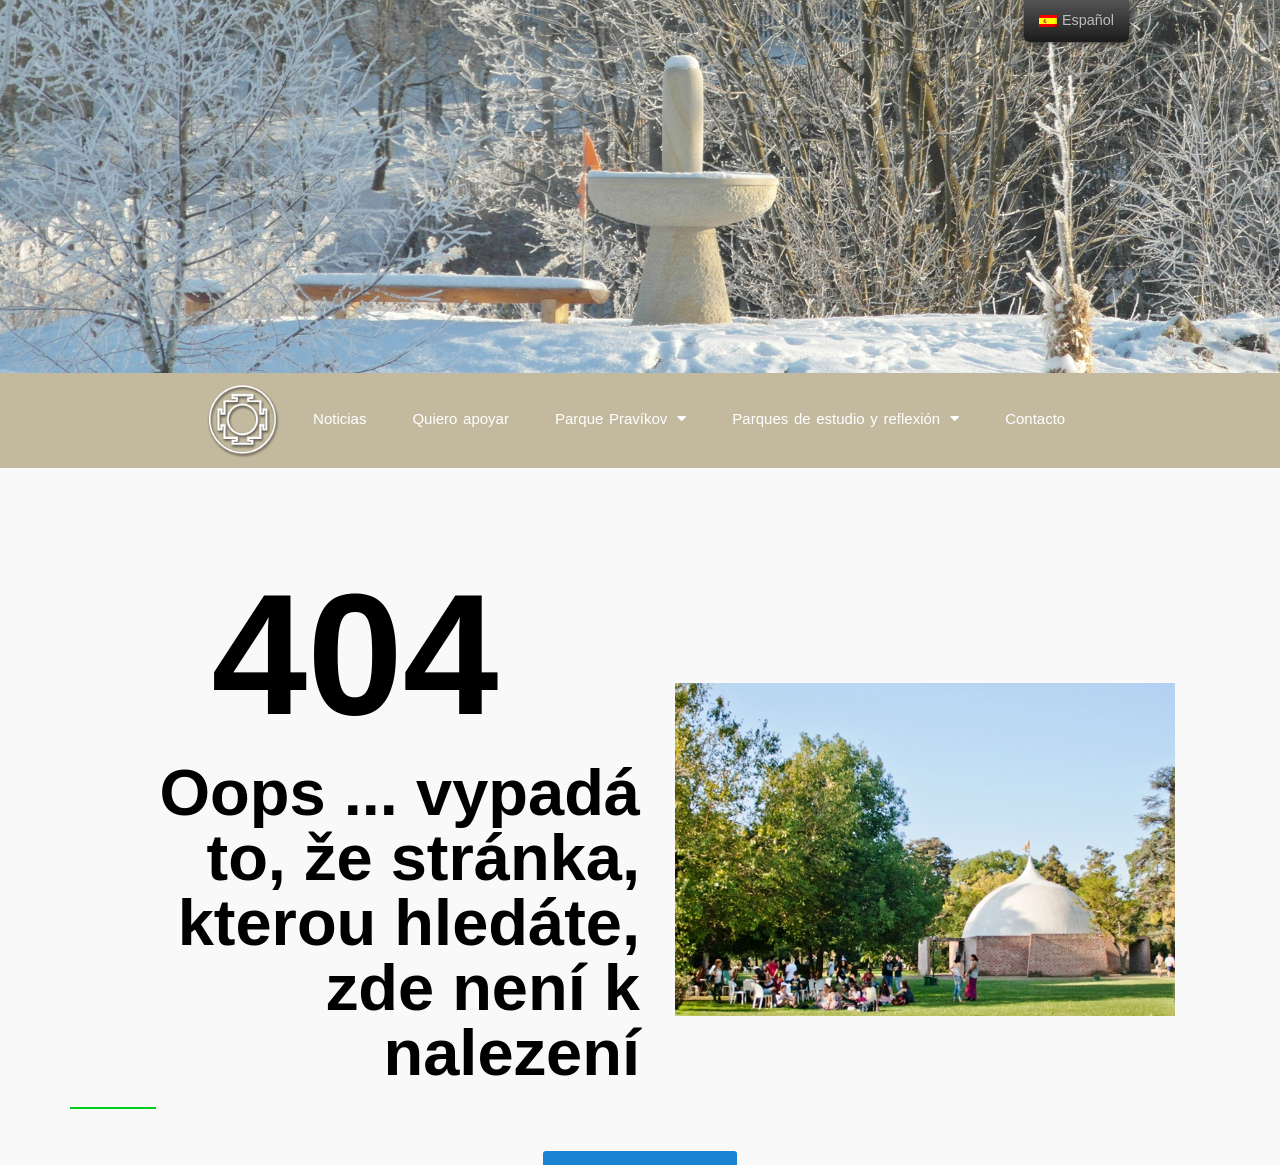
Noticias (339, 418)
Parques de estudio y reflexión (845, 418)
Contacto (1035, 418)
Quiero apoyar (460, 418)
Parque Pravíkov (620, 418)
